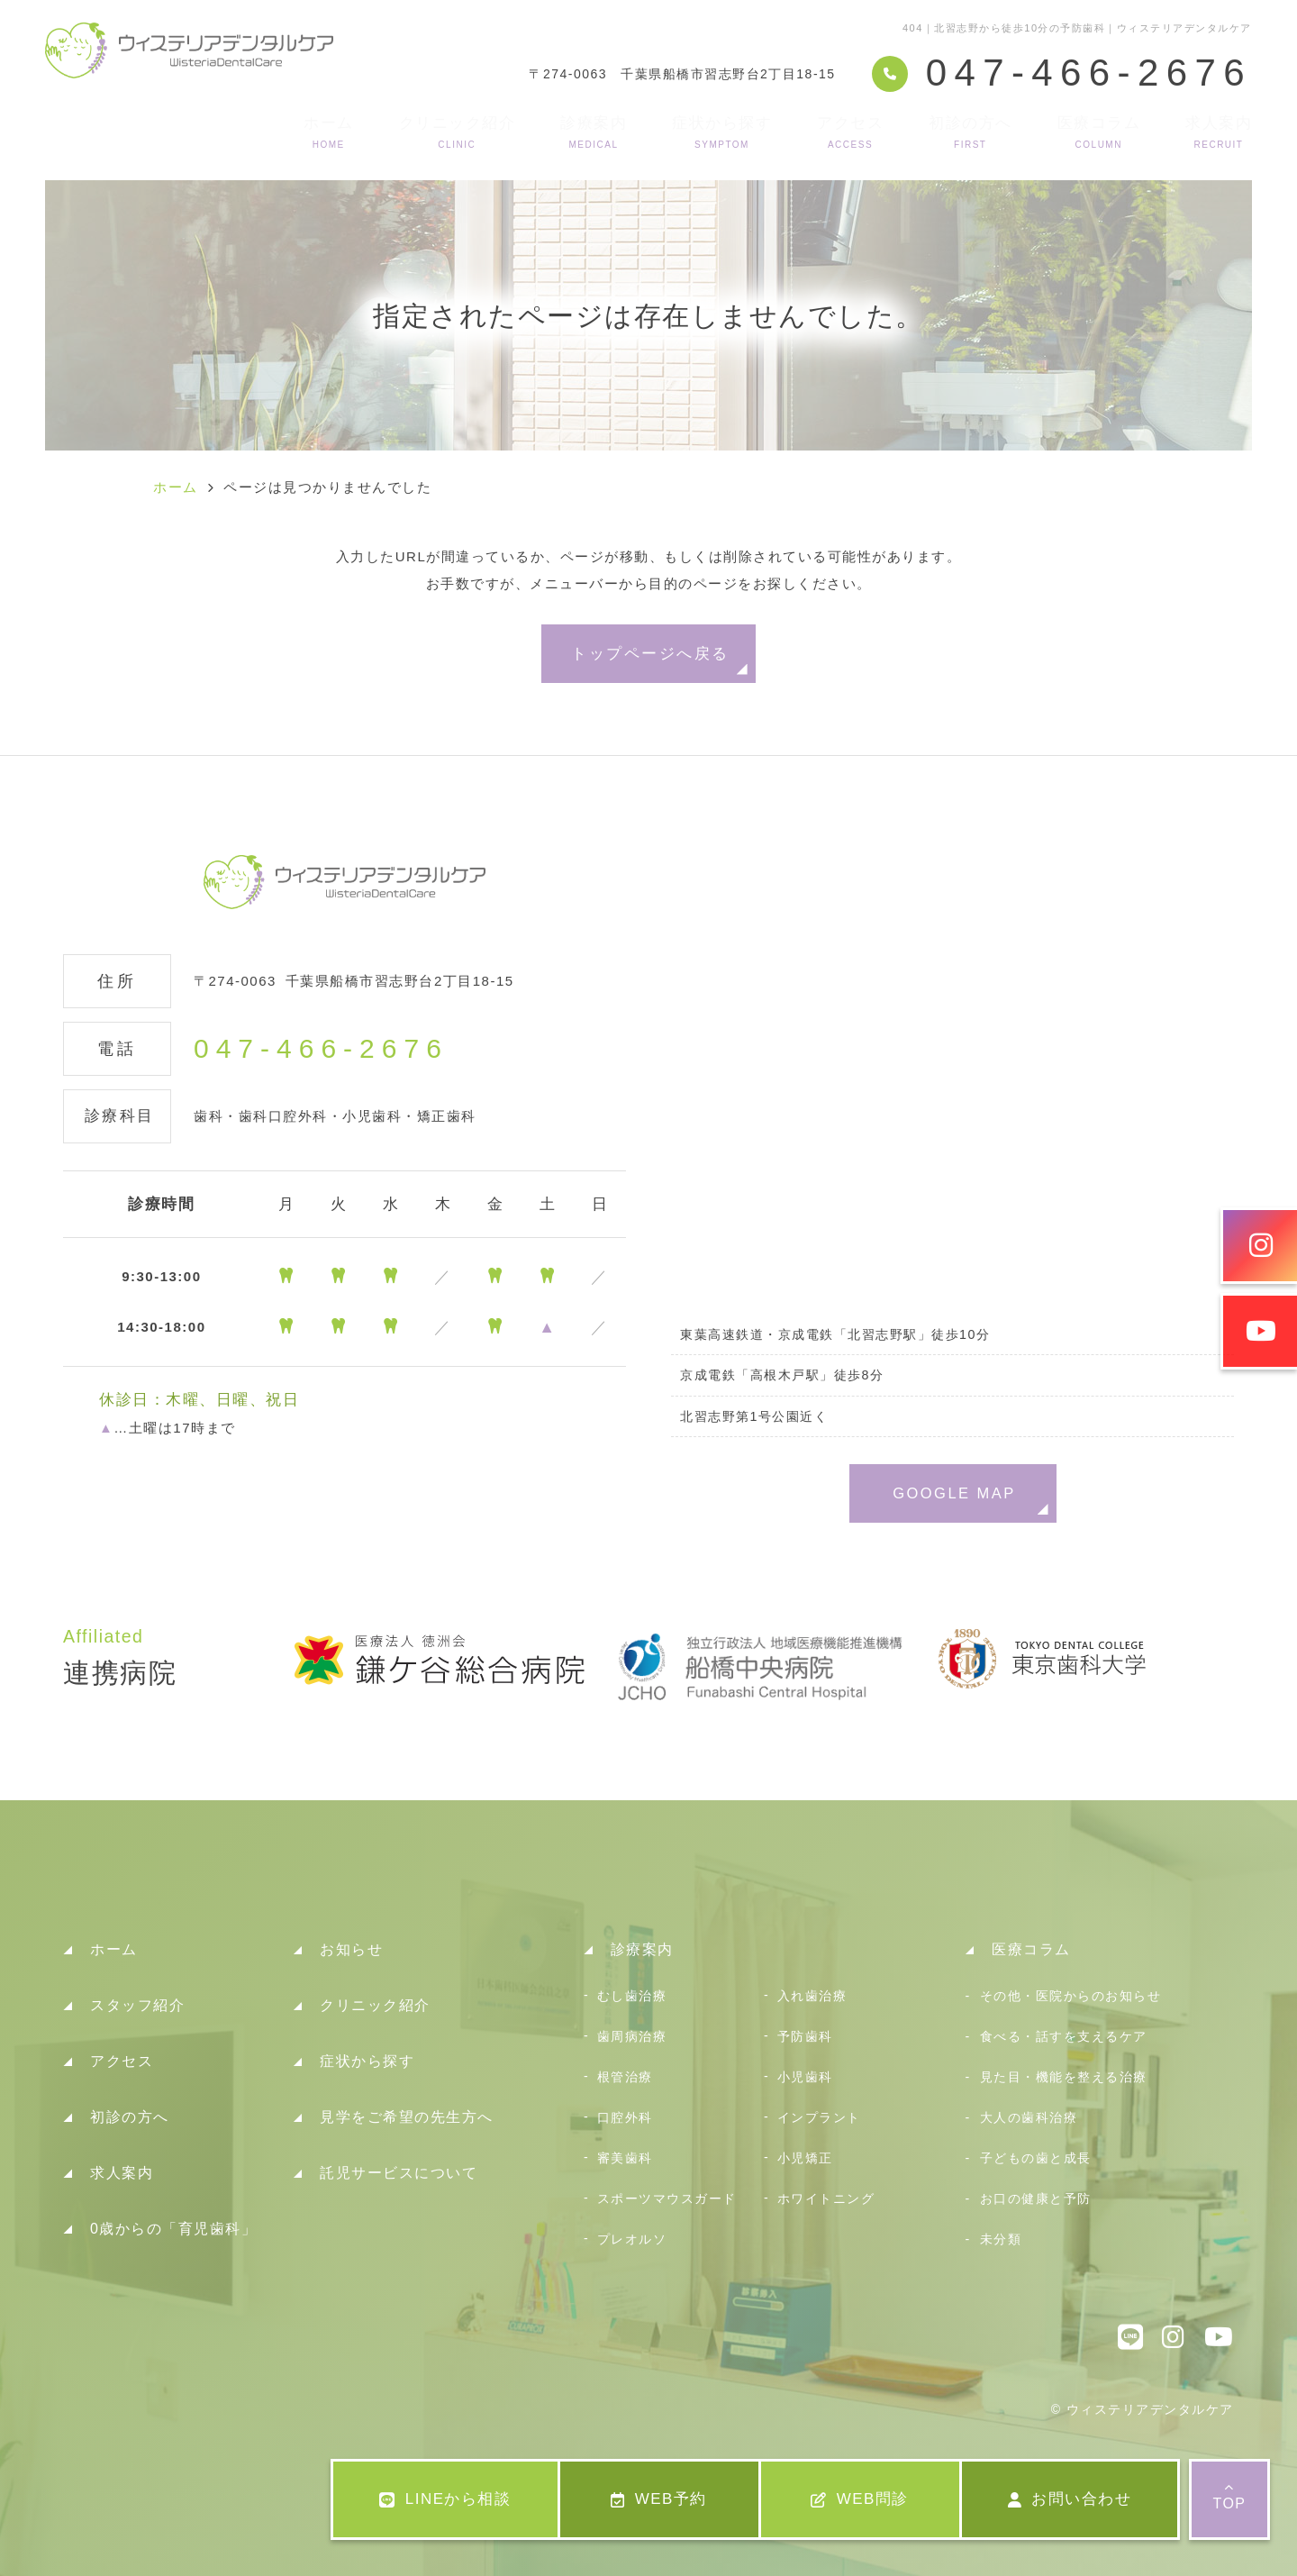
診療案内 (593, 132)
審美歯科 (625, 2158)
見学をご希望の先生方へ (407, 2117)
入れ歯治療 (812, 1996)
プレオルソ (632, 2239)
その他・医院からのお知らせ (1071, 1996)
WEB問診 (860, 2499)
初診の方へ (970, 132)
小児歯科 (805, 2077)
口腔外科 (625, 2117)
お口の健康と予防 (1036, 2198)
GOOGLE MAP (954, 1493)
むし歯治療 (632, 1996)
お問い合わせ (1070, 2499)
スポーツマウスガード (667, 2198)
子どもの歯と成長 (1036, 2158)
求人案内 (1218, 132)
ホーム (329, 132)
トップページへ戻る (650, 653)
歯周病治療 (632, 2036)
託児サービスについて (398, 2172)
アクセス (850, 132)
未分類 (1001, 2239)
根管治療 (625, 2077)
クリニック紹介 (457, 132)
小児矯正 (805, 2158)
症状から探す (722, 132)
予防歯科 (805, 2036)
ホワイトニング (826, 2198)
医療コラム (1099, 132)
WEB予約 (659, 2499)
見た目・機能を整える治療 (1063, 2077)
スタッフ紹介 (137, 2005)
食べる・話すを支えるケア (1063, 2036)
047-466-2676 (321, 1048)
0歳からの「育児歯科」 (173, 2228)
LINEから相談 (445, 2499)
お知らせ (351, 1949)
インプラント (819, 2117)
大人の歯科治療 (1029, 2117)
